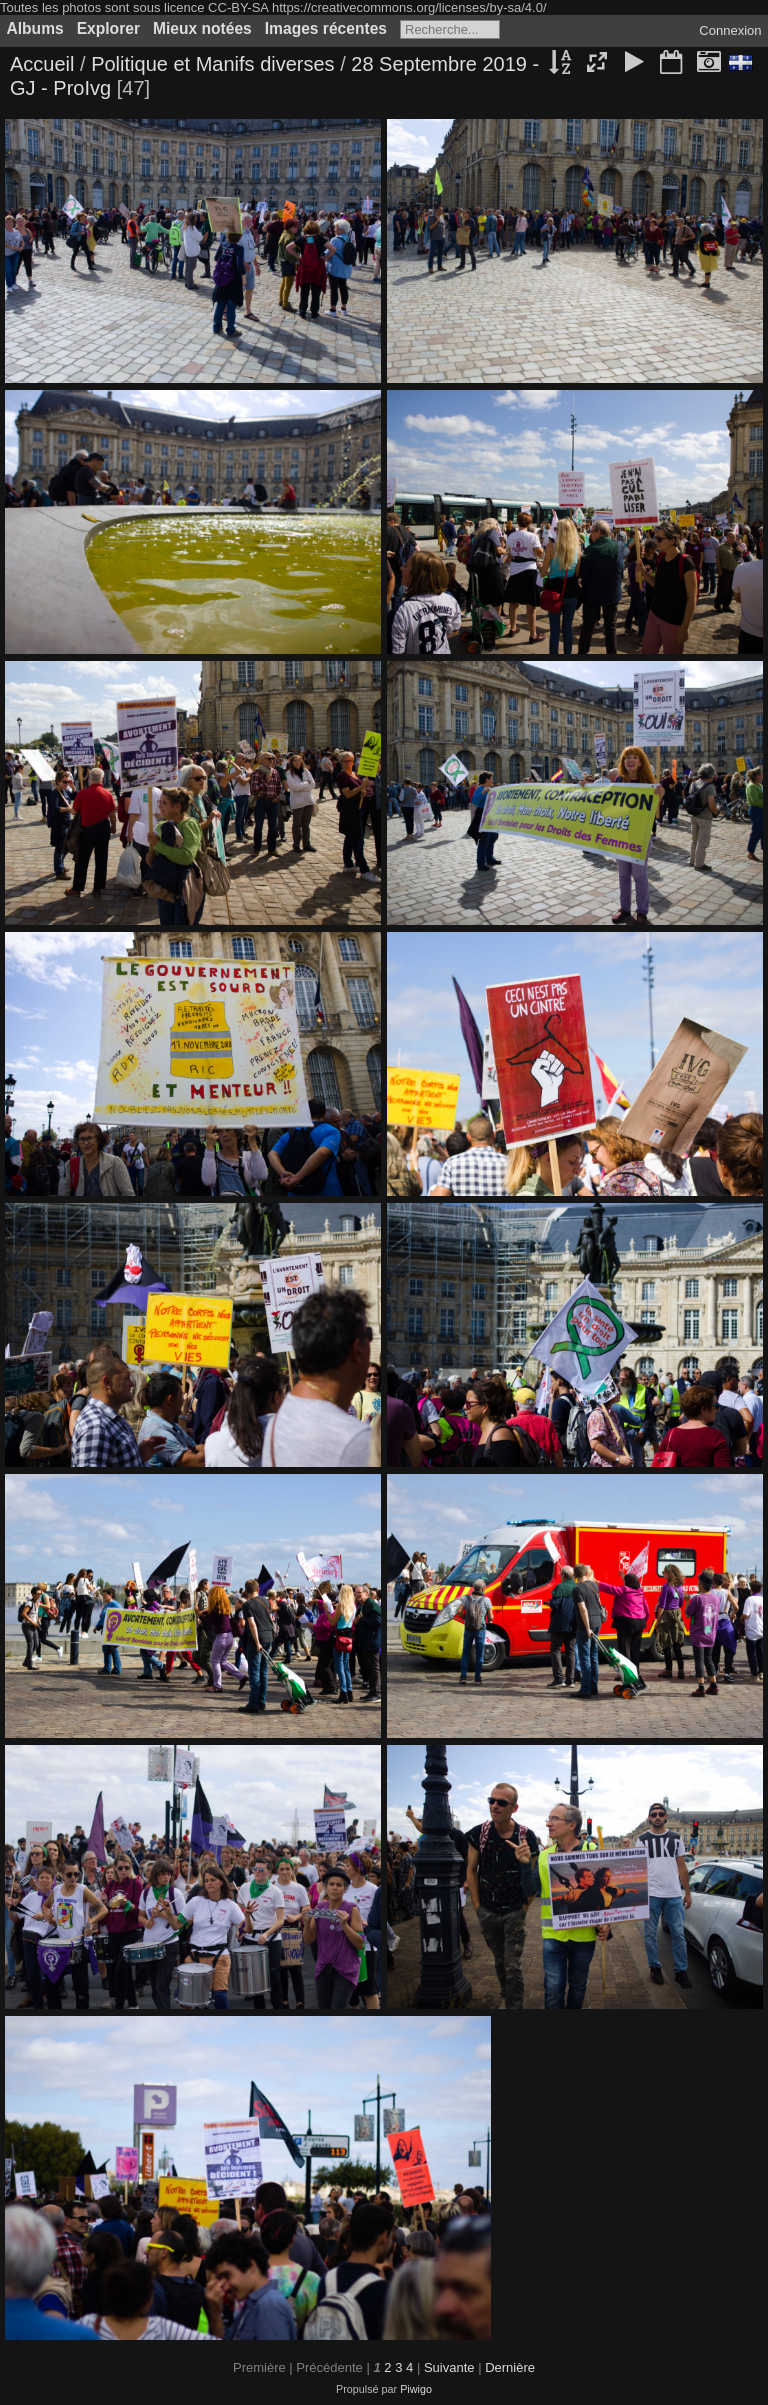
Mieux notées (202, 28)
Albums (35, 28)
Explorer (108, 28)
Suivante (449, 2367)
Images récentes (326, 28)
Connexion (730, 30)
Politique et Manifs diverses (212, 64)
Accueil (42, 64)
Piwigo (416, 2389)
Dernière (510, 2367)
